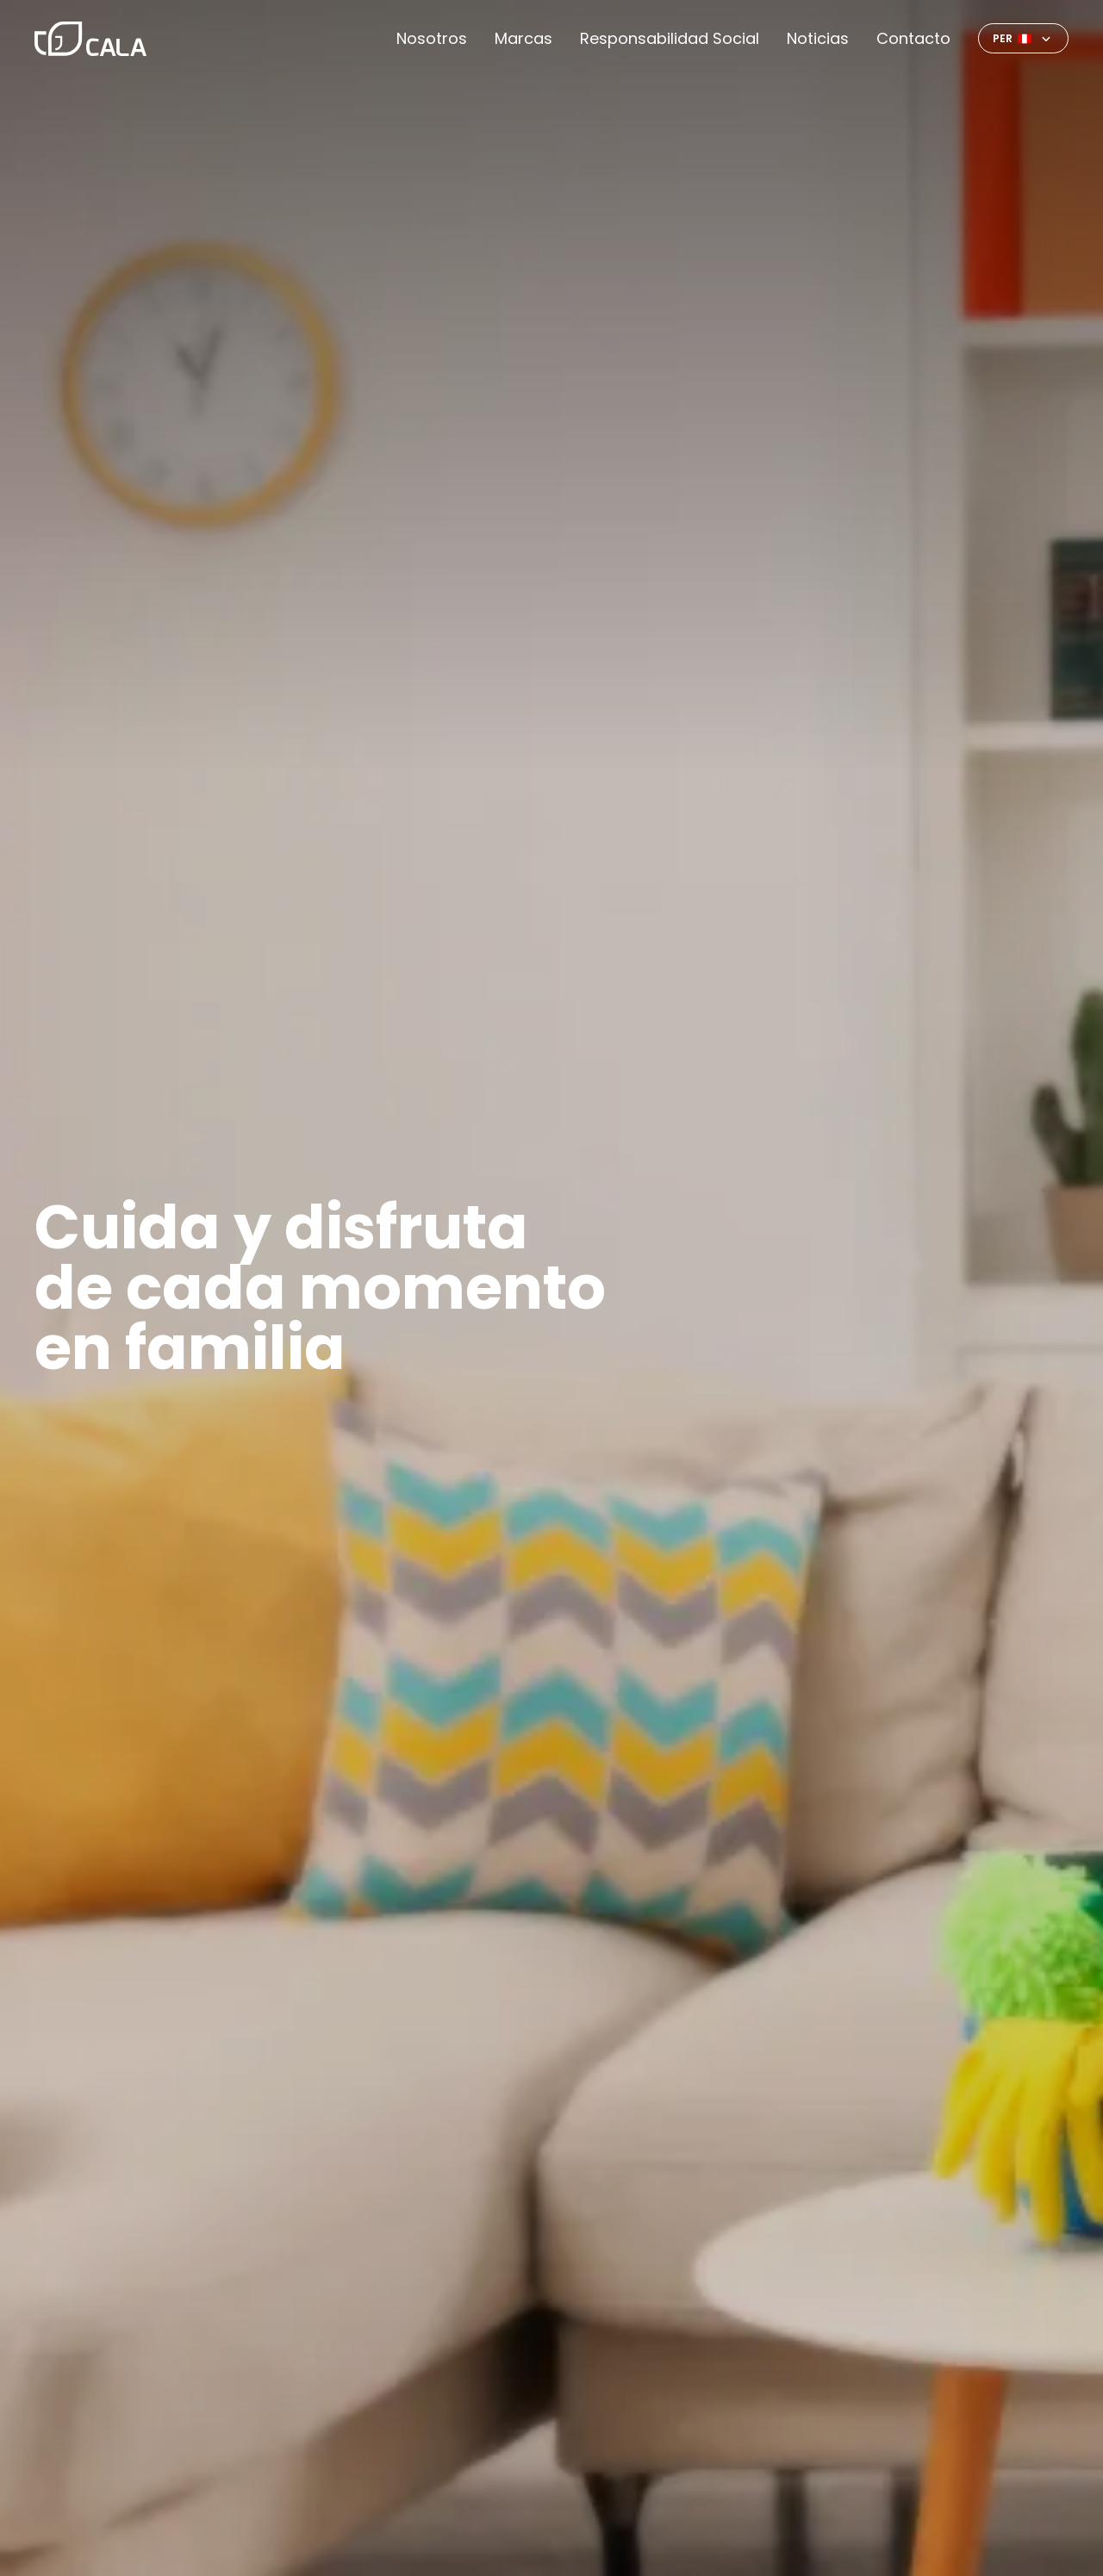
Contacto (913, 38)
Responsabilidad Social (669, 38)
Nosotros (431, 38)
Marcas (523, 38)
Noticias (818, 38)
